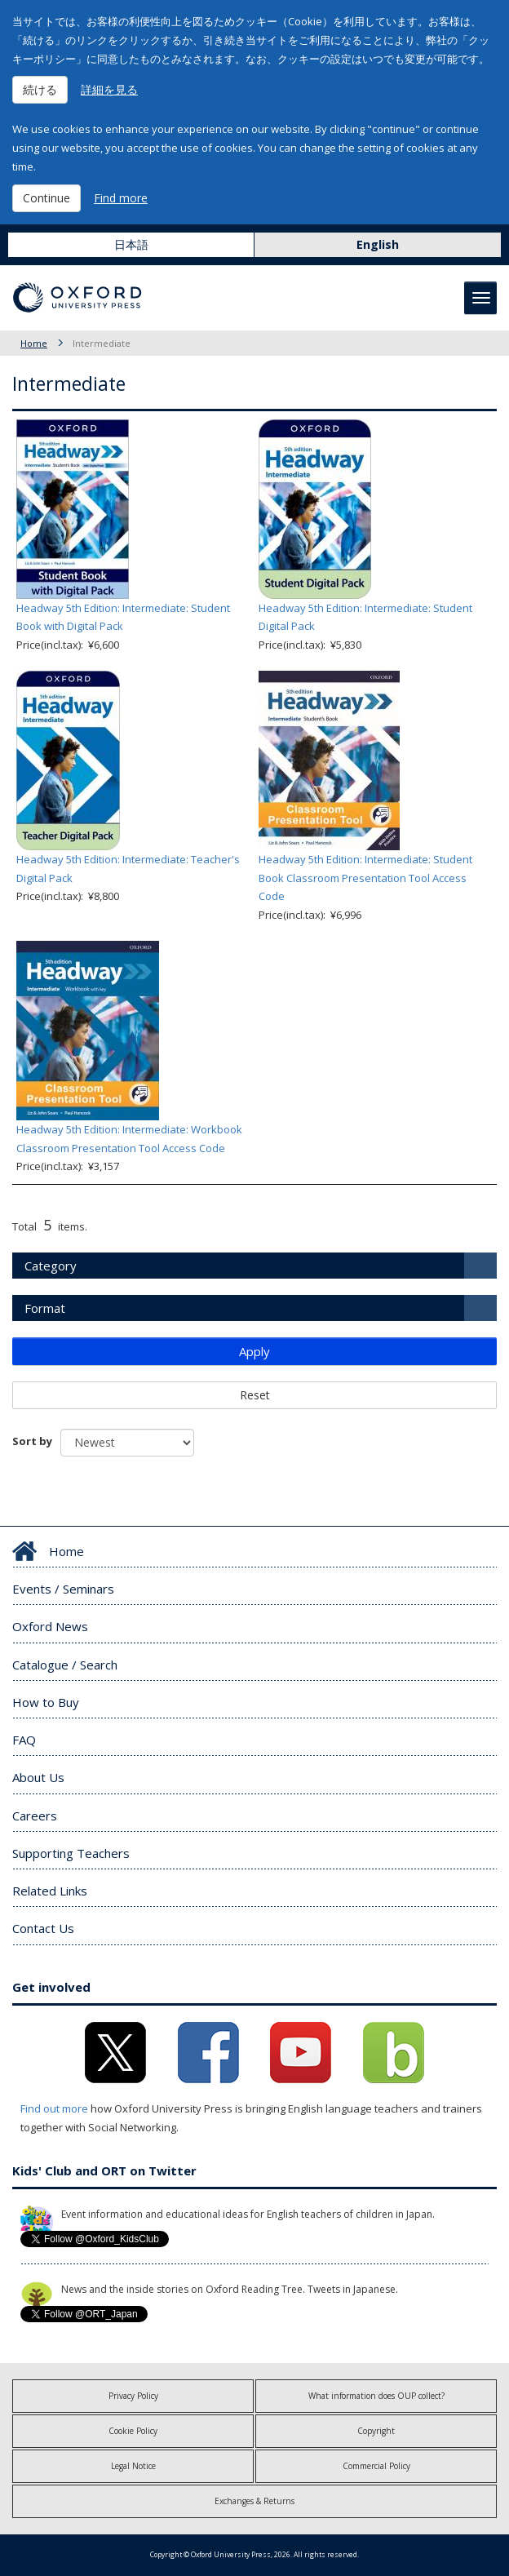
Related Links (49, 1890)
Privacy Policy (133, 2395)
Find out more (54, 2108)
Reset (255, 1395)
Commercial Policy (376, 2466)
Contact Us (43, 1928)
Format (44, 1308)
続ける (40, 89)
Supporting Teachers (71, 1853)
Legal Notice (133, 2466)
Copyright (376, 2430)
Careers (34, 1815)
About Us (38, 1777)
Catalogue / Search (64, 1664)
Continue (46, 198)
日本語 (131, 244)
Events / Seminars (63, 1589)
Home (33, 343)
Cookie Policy (132, 2430)
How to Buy (45, 1702)
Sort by (32, 1441)
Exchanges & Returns (254, 2501)
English (377, 244)
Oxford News (50, 1626)
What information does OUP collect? (376, 2395)
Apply (254, 1351)
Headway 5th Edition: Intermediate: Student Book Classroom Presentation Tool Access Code (365, 878)
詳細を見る (109, 89)
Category (50, 1265)
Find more (121, 198)
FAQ (24, 1739)
